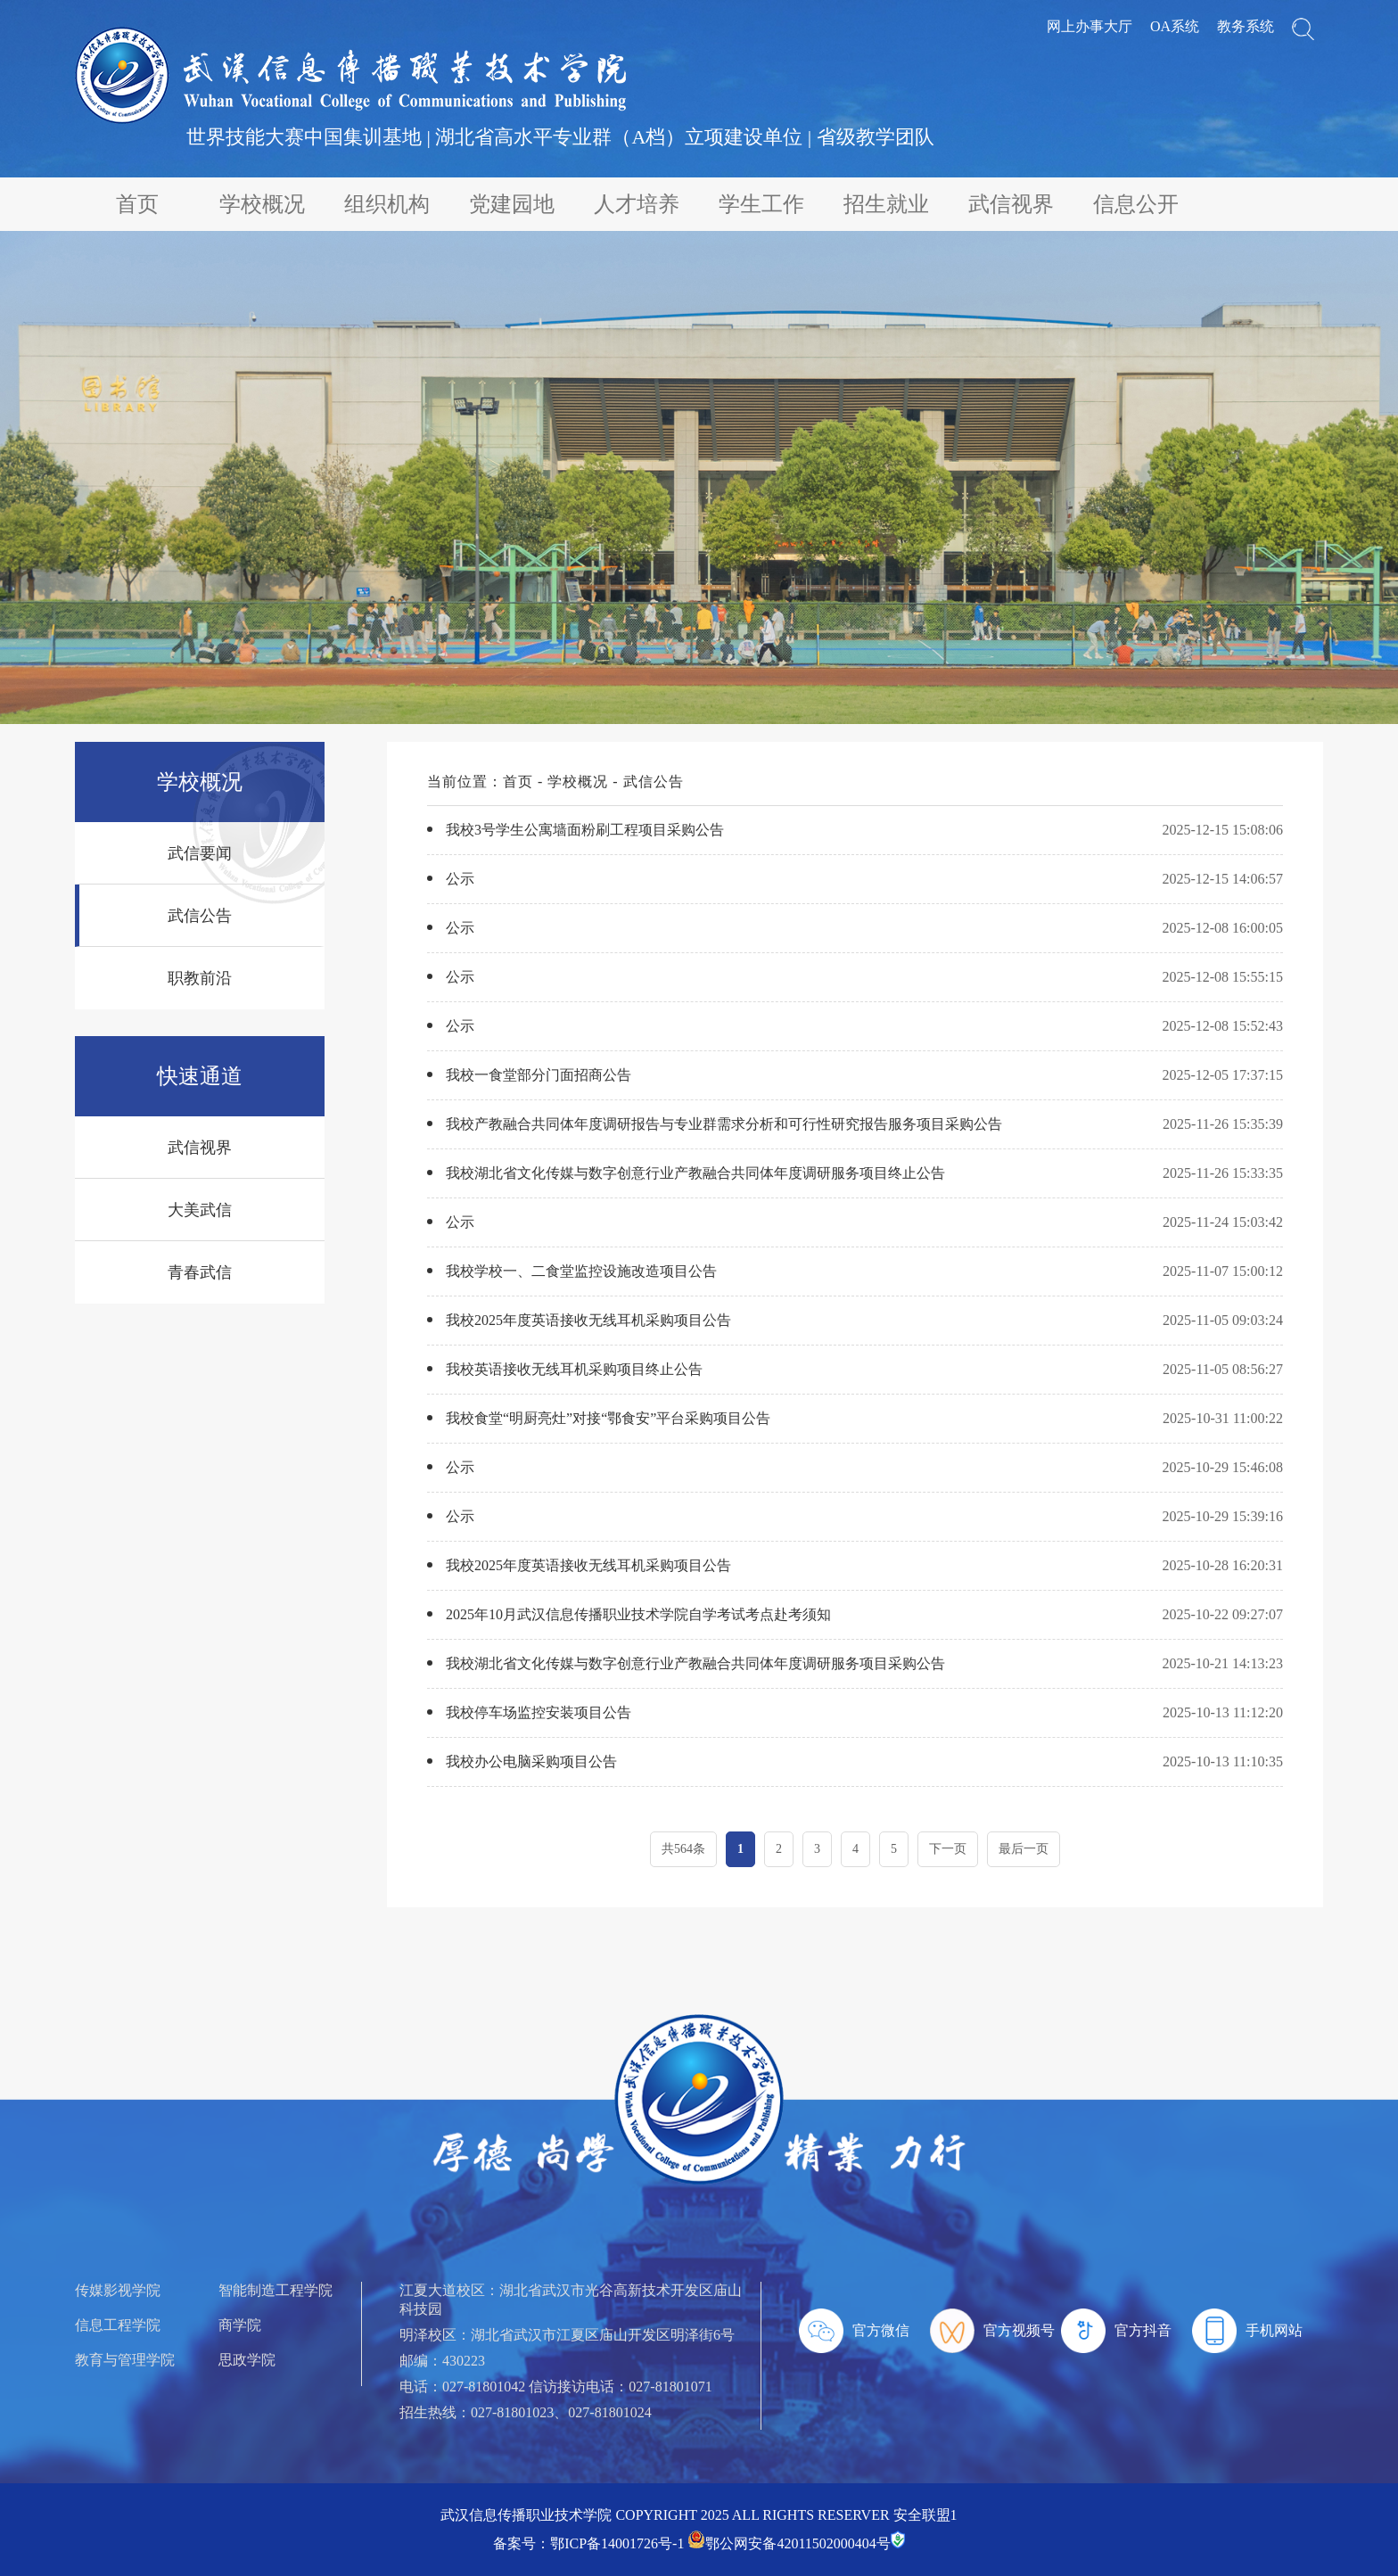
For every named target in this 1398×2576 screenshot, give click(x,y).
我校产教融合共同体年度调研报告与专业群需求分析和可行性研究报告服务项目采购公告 (724, 1124)
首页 (137, 204)
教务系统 (1245, 26)
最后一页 (1023, 1849)
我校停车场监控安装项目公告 (538, 1712)
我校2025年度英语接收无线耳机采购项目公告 (588, 1320)
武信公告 (200, 916)
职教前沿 (200, 978)
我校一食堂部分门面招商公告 (538, 1074)
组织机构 (387, 204)
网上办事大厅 (1089, 26)
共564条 (683, 1849)
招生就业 (886, 204)
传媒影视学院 (117, 2290)
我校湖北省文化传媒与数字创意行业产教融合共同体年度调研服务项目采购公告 (695, 1663)
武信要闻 (200, 853)
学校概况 (262, 204)
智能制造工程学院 (275, 2290)
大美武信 (200, 1210)
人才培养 (636, 204)
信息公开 (1136, 204)
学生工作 (761, 204)
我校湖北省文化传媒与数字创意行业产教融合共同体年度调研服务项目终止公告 (695, 1173)
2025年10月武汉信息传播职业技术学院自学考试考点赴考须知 (638, 1614)
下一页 (947, 1849)
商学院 (239, 2325)
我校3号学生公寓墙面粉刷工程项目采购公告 (585, 829)
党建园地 (512, 204)
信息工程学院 (117, 2325)
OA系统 (1174, 26)
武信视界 (1011, 204)
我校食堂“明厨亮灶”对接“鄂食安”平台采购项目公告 (608, 1418)
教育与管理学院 (125, 2359)
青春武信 (200, 1272)
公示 (460, 878)
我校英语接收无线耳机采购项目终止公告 (574, 1369)
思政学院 (246, 2359)
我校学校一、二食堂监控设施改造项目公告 (581, 1271)
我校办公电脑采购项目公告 (531, 1761)
